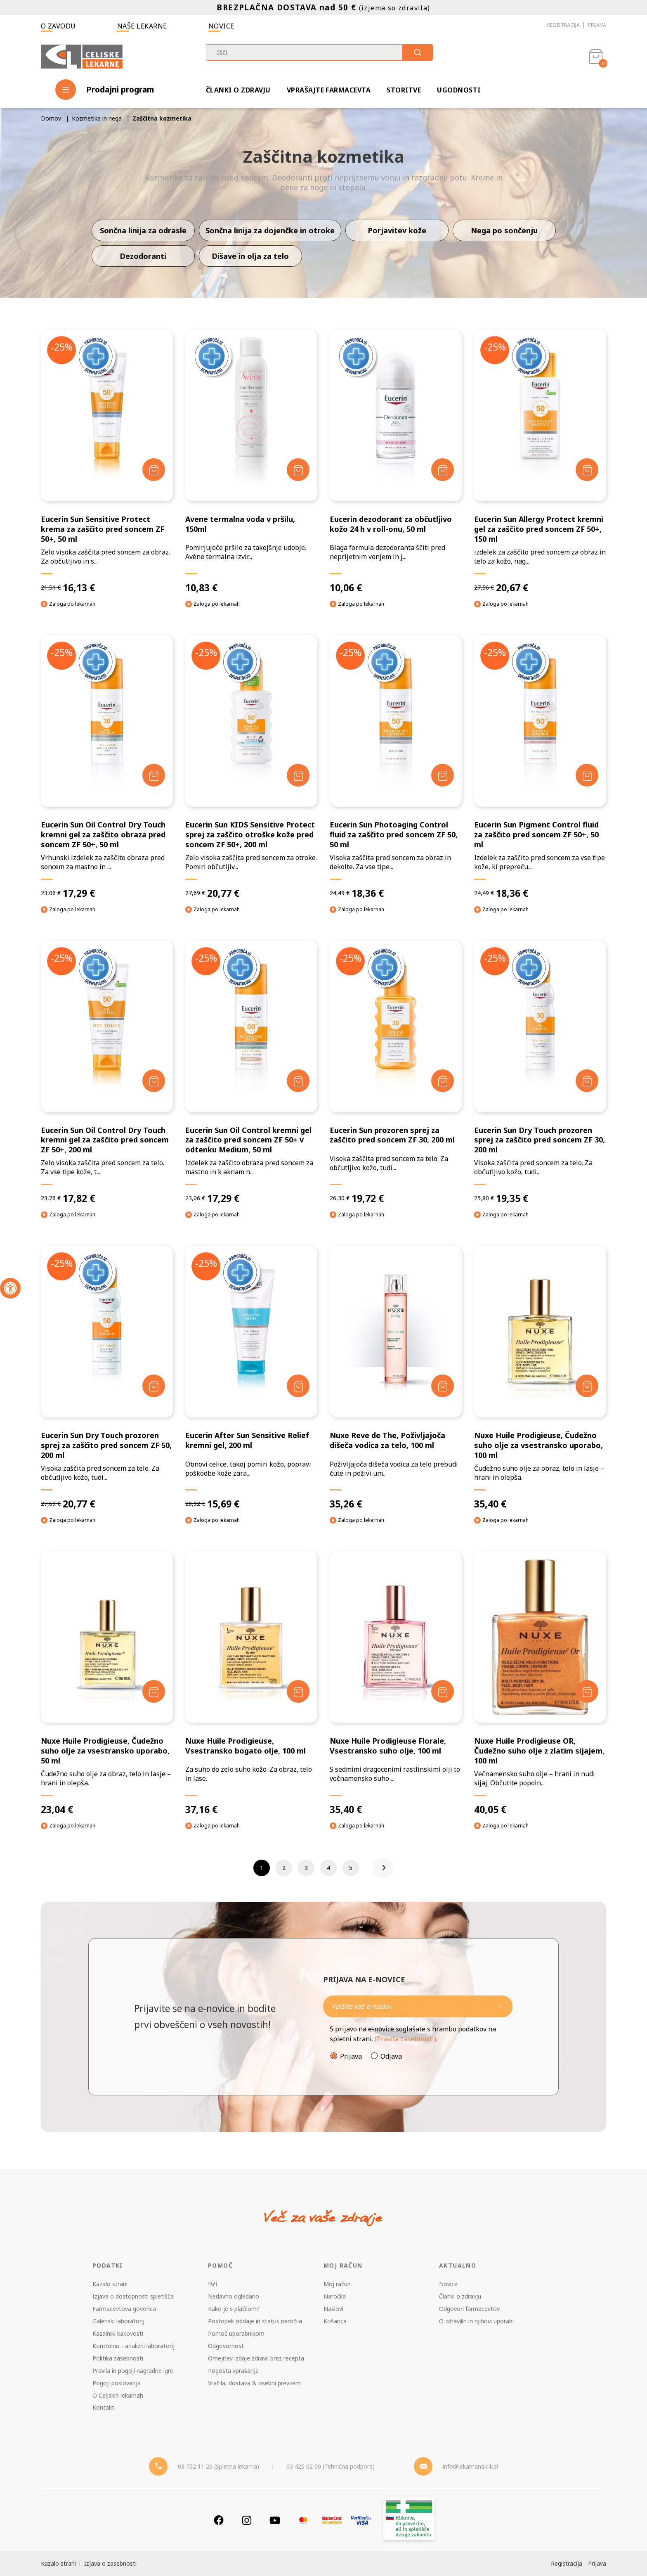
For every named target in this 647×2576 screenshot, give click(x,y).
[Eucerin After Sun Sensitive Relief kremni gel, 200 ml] (251, 1378)
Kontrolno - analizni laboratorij (133, 2346)
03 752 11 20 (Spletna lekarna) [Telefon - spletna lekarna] (218, 2466)
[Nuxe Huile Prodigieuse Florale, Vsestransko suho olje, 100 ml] (396, 1683)
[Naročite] (417, 2006)
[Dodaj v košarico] (153, 469)
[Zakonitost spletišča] (409, 2520)
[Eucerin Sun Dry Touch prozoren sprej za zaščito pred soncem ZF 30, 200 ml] (540, 1073)
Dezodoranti (143, 256)
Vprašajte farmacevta (329, 90)
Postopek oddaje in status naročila (255, 2321)
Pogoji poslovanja (116, 2383)
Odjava (391, 2056)
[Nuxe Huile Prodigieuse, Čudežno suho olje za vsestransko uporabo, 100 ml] (540, 1378)
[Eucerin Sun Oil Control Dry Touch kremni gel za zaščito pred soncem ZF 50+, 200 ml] (107, 1073)
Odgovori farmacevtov (469, 2309)
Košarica (335, 2321)
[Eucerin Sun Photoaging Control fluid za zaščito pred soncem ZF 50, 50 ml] (396, 767)
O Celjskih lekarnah (117, 2395)
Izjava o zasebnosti (110, 2563)
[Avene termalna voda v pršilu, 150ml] (251, 461)
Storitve (404, 90)
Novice (221, 26)
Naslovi (333, 2309)
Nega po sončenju (504, 230)
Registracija (563, 24)
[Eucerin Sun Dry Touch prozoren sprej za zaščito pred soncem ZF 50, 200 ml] (107, 1378)
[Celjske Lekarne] (82, 55)
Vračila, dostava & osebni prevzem (254, 2383)
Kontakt (103, 2407)
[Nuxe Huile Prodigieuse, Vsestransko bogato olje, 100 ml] (251, 1683)
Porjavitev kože (397, 230)
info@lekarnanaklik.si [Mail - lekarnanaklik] (470, 2466)
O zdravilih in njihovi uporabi (476, 2321)
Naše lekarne (142, 26)
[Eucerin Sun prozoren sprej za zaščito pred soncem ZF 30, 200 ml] (396, 1073)
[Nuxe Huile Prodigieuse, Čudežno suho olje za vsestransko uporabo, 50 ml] (107, 1683)
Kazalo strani (110, 2284)
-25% (62, 346)
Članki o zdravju (238, 90)
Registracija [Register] (566, 2563)
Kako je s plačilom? (234, 2309)
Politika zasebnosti (117, 2358)
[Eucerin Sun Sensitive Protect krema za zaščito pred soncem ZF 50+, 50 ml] (107, 461)
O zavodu (58, 26)
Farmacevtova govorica (124, 2309)
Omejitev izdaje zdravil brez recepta (256, 2358)
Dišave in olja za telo (250, 256)
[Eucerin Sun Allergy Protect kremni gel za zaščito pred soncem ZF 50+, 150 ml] (540, 461)
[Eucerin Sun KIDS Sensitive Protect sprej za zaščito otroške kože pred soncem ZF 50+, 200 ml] (251, 767)
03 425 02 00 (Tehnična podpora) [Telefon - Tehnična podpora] (330, 2466)
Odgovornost (226, 2346)
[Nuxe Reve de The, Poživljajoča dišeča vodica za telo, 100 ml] (396, 1378)
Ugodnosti (458, 90)
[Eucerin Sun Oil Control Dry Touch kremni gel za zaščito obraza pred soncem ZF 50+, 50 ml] (107, 767)
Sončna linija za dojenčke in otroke (270, 230)
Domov (51, 118)
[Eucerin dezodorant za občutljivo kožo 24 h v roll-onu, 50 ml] (396, 461)
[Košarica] (596, 56)
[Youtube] (275, 2520)
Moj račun (337, 2284)
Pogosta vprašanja (233, 2371)
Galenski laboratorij (118, 2321)
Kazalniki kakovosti (117, 2333)
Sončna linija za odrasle (143, 230)
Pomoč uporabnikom (236, 2333)
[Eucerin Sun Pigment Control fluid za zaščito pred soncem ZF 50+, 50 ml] (540, 767)
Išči (212, 2284)
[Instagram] (247, 2520)
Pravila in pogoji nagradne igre (132, 2371)
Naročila (335, 2296)
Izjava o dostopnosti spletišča (133, 2296)
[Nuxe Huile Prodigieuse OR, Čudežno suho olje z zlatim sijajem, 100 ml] (540, 1683)
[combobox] (319, 52)
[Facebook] (219, 2520)
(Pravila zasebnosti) (405, 2038)
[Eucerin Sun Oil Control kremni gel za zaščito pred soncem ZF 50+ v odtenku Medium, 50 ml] (251, 1073)
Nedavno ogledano (233, 2296)
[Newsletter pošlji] (500, 2006)
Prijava (597, 24)
